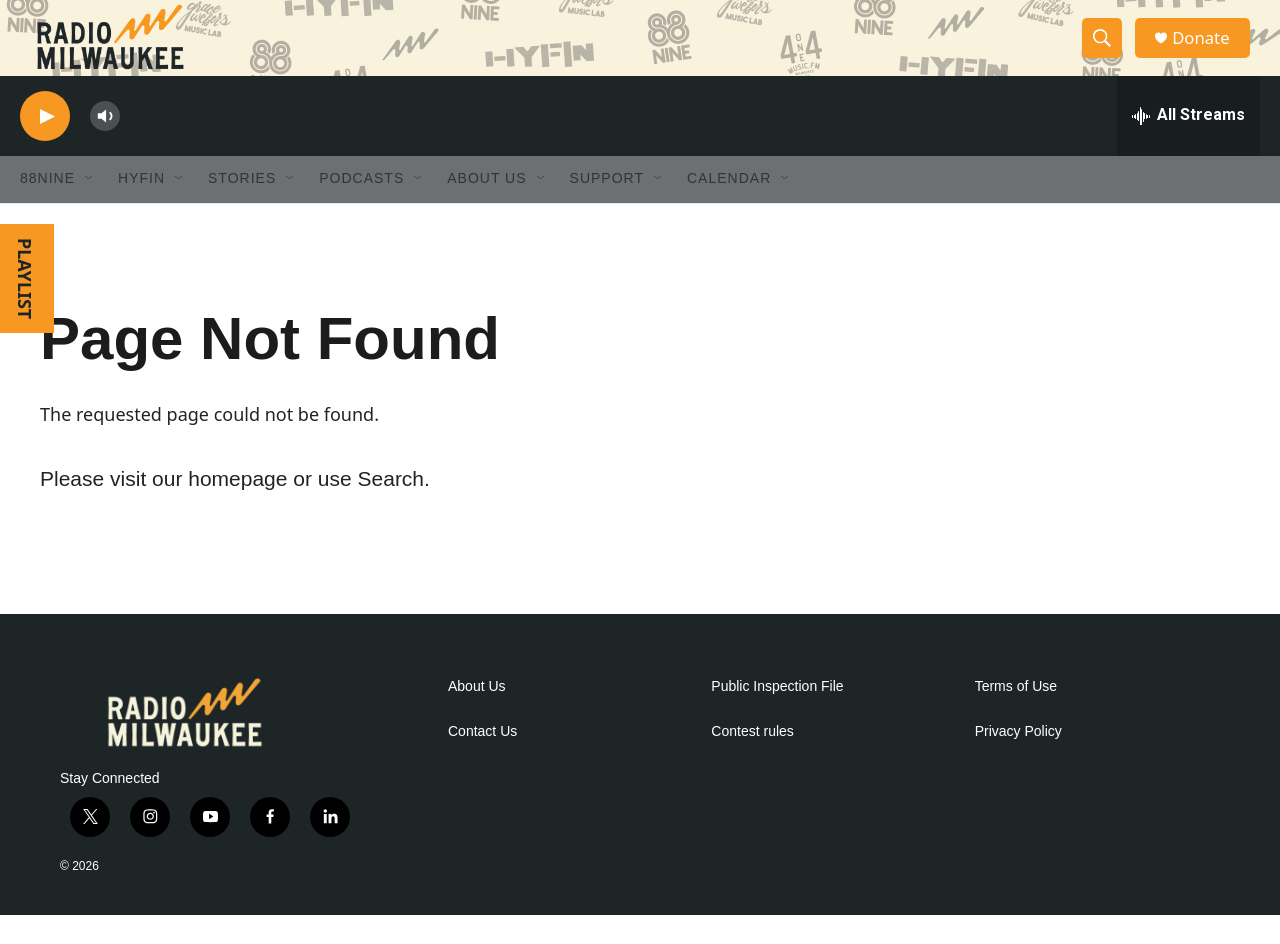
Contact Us (482, 760)
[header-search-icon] (1108, 53)
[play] (45, 145)
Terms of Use (1016, 715)
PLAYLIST (25, 307)
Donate (1209, 52)
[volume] (105, 145)
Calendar (729, 208)
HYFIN (141, 208)
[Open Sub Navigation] (90, 208)
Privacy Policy (1018, 760)
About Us (477, 715)
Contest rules (752, 760)
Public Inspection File (777, 715)
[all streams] (1188, 145)
